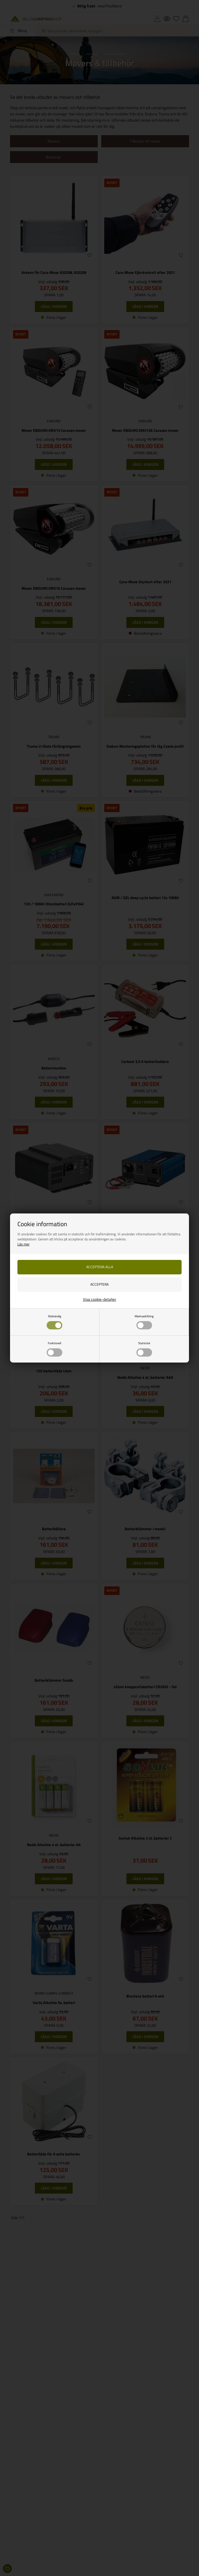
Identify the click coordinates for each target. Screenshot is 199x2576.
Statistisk (144, 1349)
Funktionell (54, 1349)
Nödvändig (54, 1322)
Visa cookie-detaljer (99, 1299)
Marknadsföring (144, 1322)
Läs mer (23, 1244)
